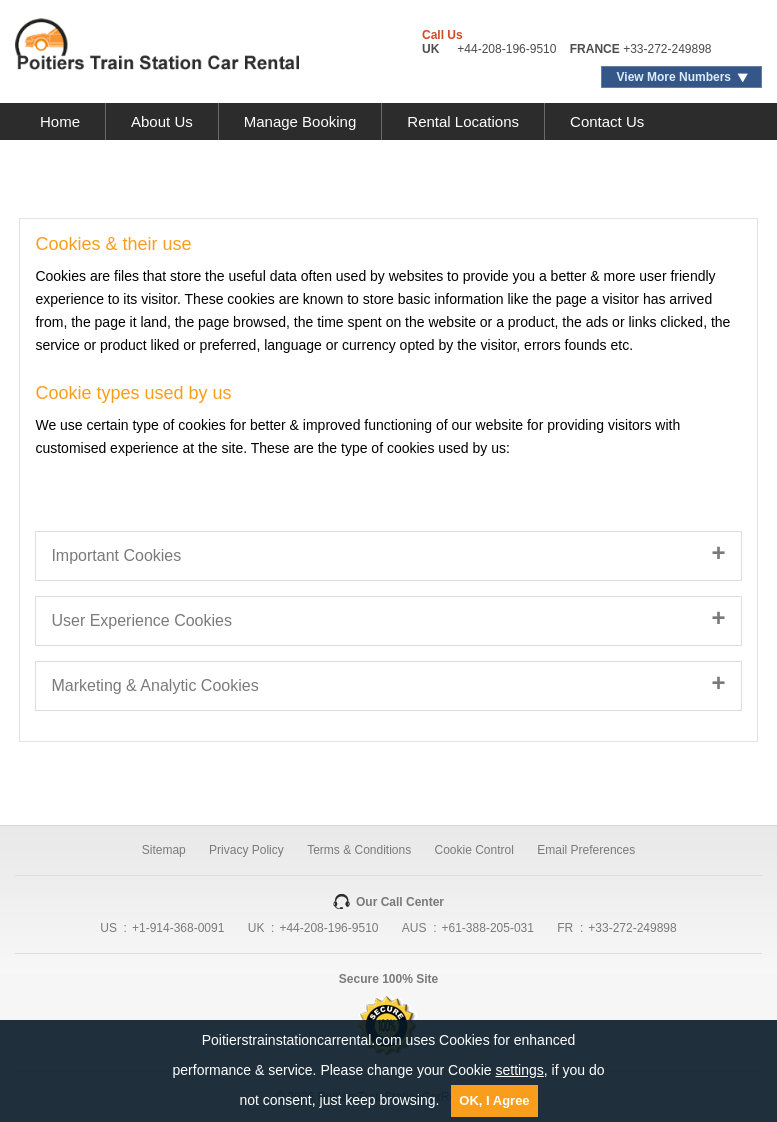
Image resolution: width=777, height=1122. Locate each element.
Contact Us (607, 121)
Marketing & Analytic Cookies (154, 685)
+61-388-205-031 (488, 928)
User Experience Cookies (141, 620)
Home (60, 121)
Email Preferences (586, 850)
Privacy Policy (246, 850)
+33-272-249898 (667, 49)
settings (520, 1070)
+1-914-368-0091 (178, 928)
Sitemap (164, 850)
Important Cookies (116, 555)
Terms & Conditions (359, 850)
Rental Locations (463, 121)
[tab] (388, 556)
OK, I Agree (494, 1100)
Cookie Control (474, 850)
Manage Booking (300, 121)
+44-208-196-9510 (506, 49)
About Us (162, 121)
